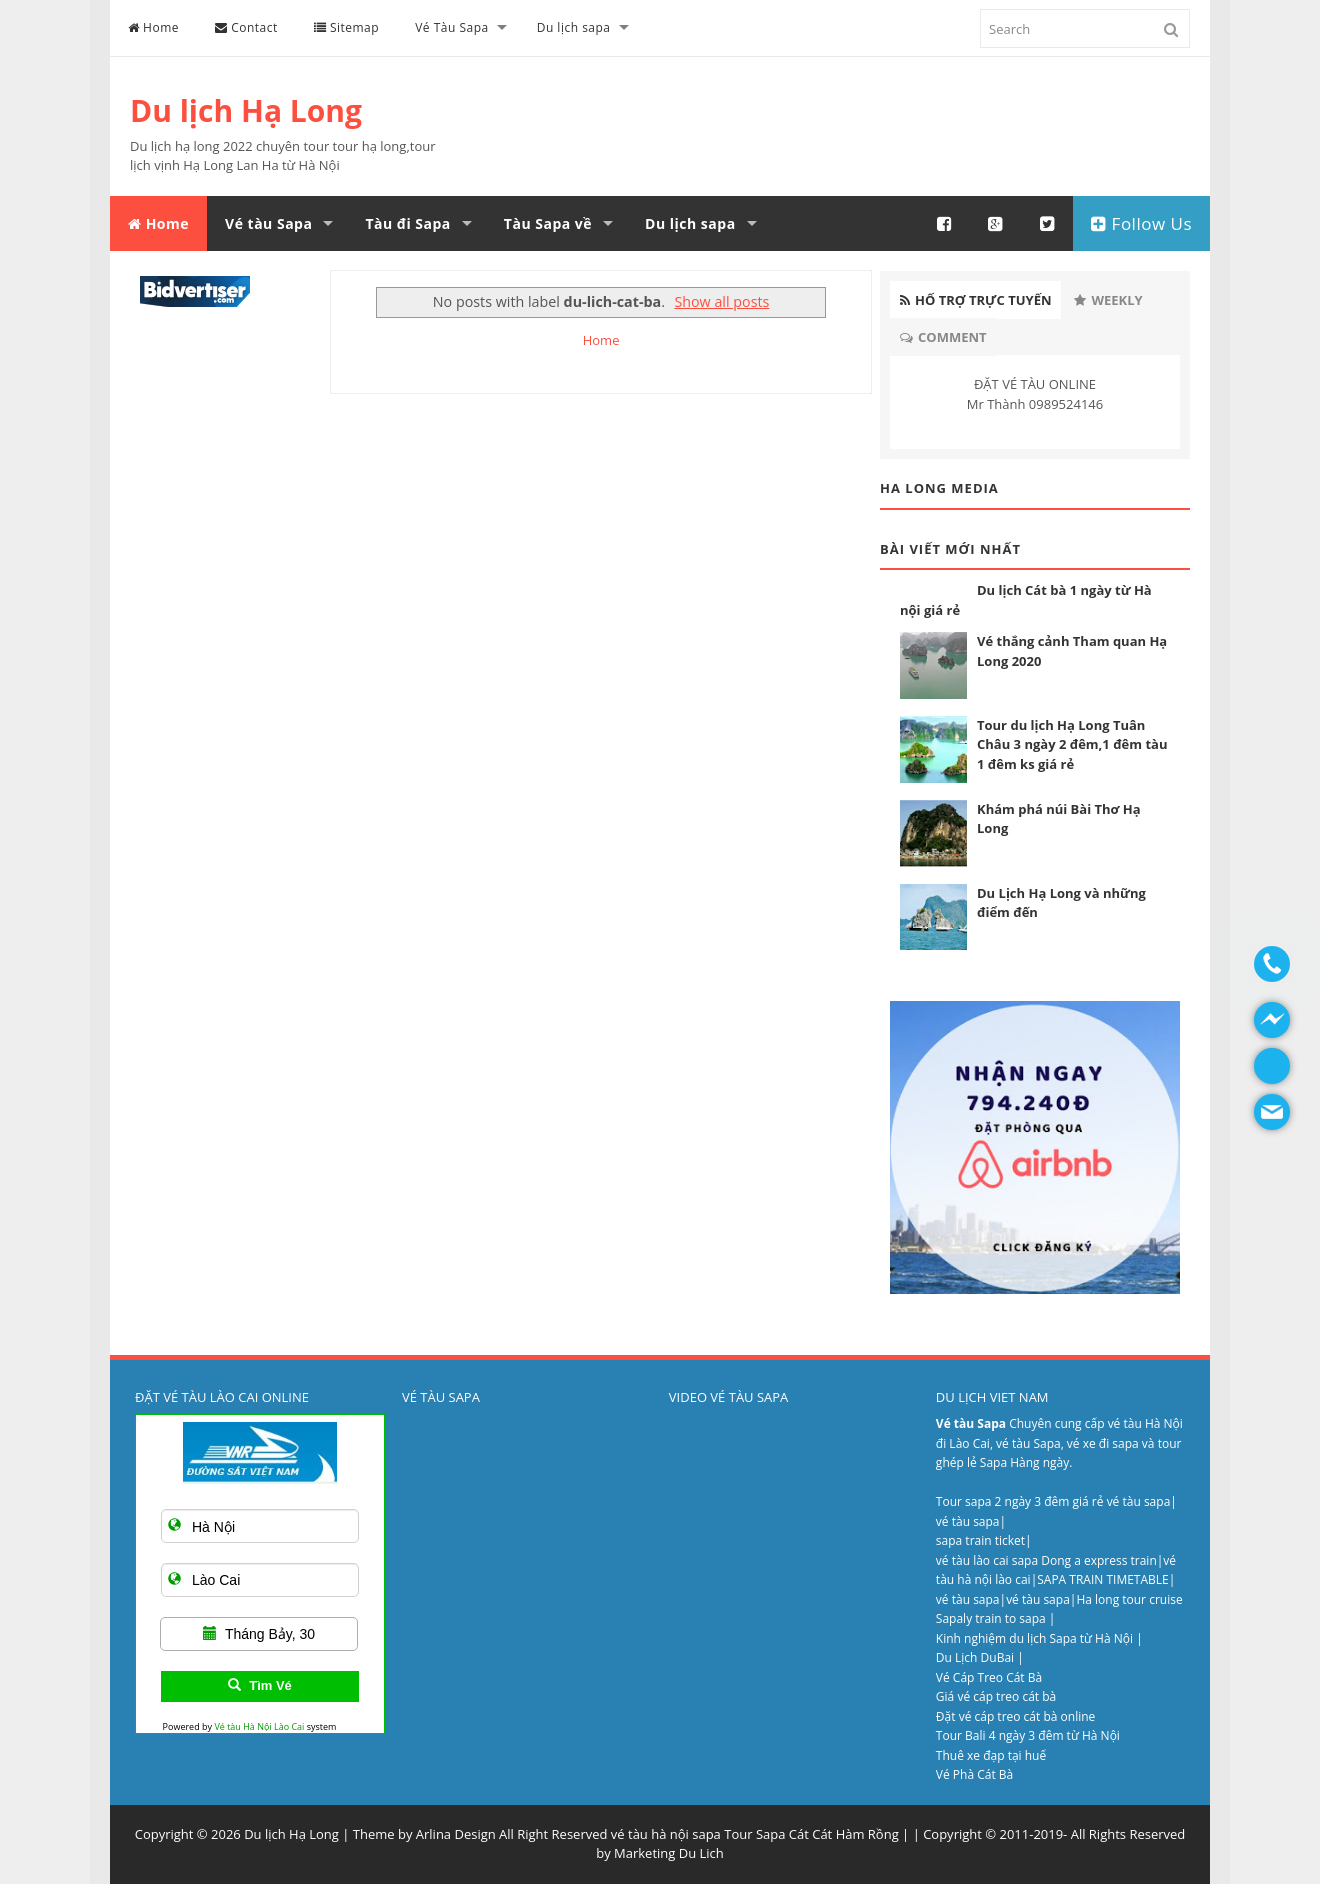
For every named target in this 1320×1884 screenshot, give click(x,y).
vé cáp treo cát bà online (1027, 1716)
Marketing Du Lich (669, 1853)
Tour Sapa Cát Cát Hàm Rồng (811, 1834)
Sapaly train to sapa (991, 1618)
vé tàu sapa (1139, 1501)
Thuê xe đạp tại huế (991, 1755)
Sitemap (346, 27)
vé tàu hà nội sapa (666, 1834)
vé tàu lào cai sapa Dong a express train (1046, 1560)
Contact (246, 27)
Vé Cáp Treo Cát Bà (989, 1677)
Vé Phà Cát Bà (974, 1774)
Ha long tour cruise (1129, 1599)
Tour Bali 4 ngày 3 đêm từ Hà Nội (1028, 1735)
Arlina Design (456, 1834)
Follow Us (1141, 223)
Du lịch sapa (574, 27)
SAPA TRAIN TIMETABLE (1103, 1579)
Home (153, 27)
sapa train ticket (980, 1540)
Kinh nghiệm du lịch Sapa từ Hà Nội (1036, 1638)
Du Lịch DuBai (975, 1657)
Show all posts (721, 301)
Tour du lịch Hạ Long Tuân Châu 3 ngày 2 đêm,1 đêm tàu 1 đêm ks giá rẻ (1072, 744)
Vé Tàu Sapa (452, 27)
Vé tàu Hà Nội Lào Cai (259, 1726)
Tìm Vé (260, 1685)
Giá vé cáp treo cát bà (996, 1696)
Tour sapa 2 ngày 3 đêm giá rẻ (1021, 1501)
